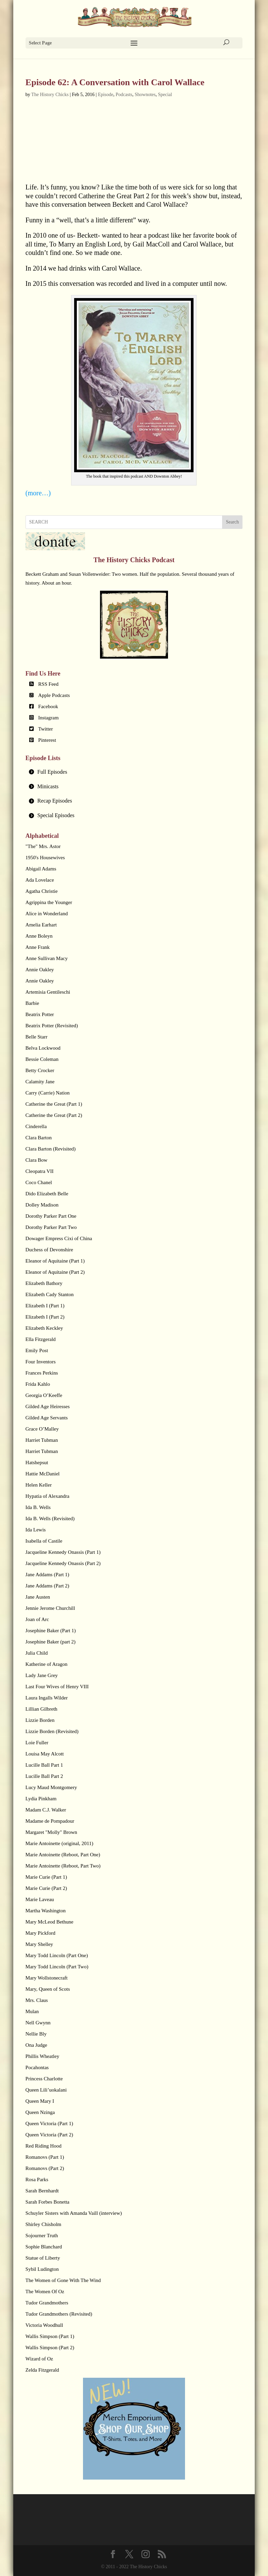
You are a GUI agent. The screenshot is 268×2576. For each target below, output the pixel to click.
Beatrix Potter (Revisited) (52, 1025)
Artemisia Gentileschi (48, 992)
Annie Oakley (40, 969)
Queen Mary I (40, 2101)
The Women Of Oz (45, 2291)
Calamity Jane (40, 1081)
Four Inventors (41, 1361)
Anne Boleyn (39, 936)
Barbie (32, 1003)
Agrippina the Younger (49, 902)
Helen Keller (39, 1485)
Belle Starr (37, 1036)
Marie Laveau (40, 1899)
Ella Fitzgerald (41, 1339)
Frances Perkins (42, 1373)
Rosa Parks (37, 2179)
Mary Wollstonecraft (47, 1978)
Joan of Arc (37, 1619)
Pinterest (47, 740)
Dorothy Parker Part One (51, 1216)
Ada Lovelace (40, 880)
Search (232, 522)
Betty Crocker (40, 1070)
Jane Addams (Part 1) (47, 1574)
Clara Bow (37, 1160)
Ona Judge (36, 2045)
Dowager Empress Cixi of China (59, 1238)
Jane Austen (38, 1597)
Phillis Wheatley (42, 2056)
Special (165, 94)
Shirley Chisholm (43, 2224)
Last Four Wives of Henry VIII (57, 1686)
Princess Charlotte (44, 2078)
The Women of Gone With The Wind (63, 2280)
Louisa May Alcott (45, 1753)
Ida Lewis (36, 1529)
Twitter (45, 729)
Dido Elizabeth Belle (47, 1193)
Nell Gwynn (38, 2022)
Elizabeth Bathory (44, 1283)
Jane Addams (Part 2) (47, 1585)
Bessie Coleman (42, 1059)
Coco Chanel (39, 1182)
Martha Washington (46, 1910)
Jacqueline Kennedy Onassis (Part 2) (63, 1563)
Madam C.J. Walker (46, 1810)
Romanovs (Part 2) (45, 2168)
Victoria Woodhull (44, 2325)
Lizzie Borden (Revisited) (52, 1731)
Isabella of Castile (44, 1541)
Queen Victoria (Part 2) (49, 2134)
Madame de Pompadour (50, 1821)
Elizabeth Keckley (44, 1328)
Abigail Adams (41, 868)
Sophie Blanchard (44, 2246)
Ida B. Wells (38, 1507)
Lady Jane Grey (42, 1675)
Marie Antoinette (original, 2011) (59, 1843)
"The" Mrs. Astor (43, 846)
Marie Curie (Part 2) (46, 1888)
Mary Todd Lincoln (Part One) (57, 1955)
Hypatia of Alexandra (47, 1496)
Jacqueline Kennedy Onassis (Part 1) (63, 1552)
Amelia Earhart (41, 924)
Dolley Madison (42, 1205)
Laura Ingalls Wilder (47, 1697)
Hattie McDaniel (43, 1473)
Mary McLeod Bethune (49, 1922)
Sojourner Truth (42, 2235)
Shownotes (145, 94)
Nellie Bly (36, 2034)
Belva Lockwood (43, 1048)
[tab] (134, 772)
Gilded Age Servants (47, 1417)
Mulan (32, 2011)
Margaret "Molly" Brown (51, 1832)
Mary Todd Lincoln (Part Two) (57, 1966)
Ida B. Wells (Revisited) (50, 1518)
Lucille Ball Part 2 (44, 1776)
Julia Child (37, 1653)
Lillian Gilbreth (41, 1709)
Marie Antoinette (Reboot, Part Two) (63, 1866)
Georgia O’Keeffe (44, 1395)
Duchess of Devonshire (49, 1249)
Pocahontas (37, 2067)
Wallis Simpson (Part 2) (50, 2347)
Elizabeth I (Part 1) (45, 1305)
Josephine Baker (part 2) (51, 1641)
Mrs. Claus (37, 2000)
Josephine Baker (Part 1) (51, 1630)
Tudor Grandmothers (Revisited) (59, 2314)
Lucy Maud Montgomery (51, 1787)
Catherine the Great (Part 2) (54, 1115)
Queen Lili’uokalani (46, 2090)
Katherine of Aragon (46, 1664)
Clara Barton (39, 1137)
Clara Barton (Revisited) (51, 1149)
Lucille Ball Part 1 (44, 1765)
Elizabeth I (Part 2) (45, 1317)
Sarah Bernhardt (42, 2190)
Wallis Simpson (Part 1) (50, 2336)
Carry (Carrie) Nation (48, 1093)
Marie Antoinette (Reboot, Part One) (63, 1854)
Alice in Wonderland (47, 913)
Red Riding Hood (44, 2146)
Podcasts (124, 94)
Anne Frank (38, 947)
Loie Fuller (37, 1742)
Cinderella (36, 1126)
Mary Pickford (40, 1933)
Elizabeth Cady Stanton (50, 1294)
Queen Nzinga (40, 2112)
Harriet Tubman (42, 1440)
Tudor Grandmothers (47, 2302)
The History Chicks (50, 94)
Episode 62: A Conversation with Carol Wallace (115, 82)
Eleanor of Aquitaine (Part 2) (55, 1272)
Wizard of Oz (39, 2358)
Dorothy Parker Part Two (51, 1227)
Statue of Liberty (43, 2258)
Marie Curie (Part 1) (46, 1877)
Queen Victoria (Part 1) (49, 2123)
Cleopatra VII (40, 1171)
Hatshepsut (37, 1462)
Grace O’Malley (42, 1429)
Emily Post (37, 1350)
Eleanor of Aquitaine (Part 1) (55, 1261)
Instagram (48, 717)
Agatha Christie (42, 891)
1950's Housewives (45, 857)
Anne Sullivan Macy (47, 958)
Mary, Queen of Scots (48, 1989)
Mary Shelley (39, 1944)
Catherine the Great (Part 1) (54, 1104)
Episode (105, 94)
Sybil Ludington (42, 2269)
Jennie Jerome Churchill (50, 1608)
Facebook (48, 706)
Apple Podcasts (54, 695)
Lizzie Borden (40, 1720)
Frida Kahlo (38, 1384)
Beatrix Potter (40, 1014)
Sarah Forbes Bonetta (47, 2202)
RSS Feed (48, 684)
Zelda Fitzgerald (42, 2370)
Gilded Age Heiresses (48, 1406)
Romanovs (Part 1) (45, 2157)
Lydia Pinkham (41, 1798)
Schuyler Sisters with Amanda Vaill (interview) (74, 2213)
